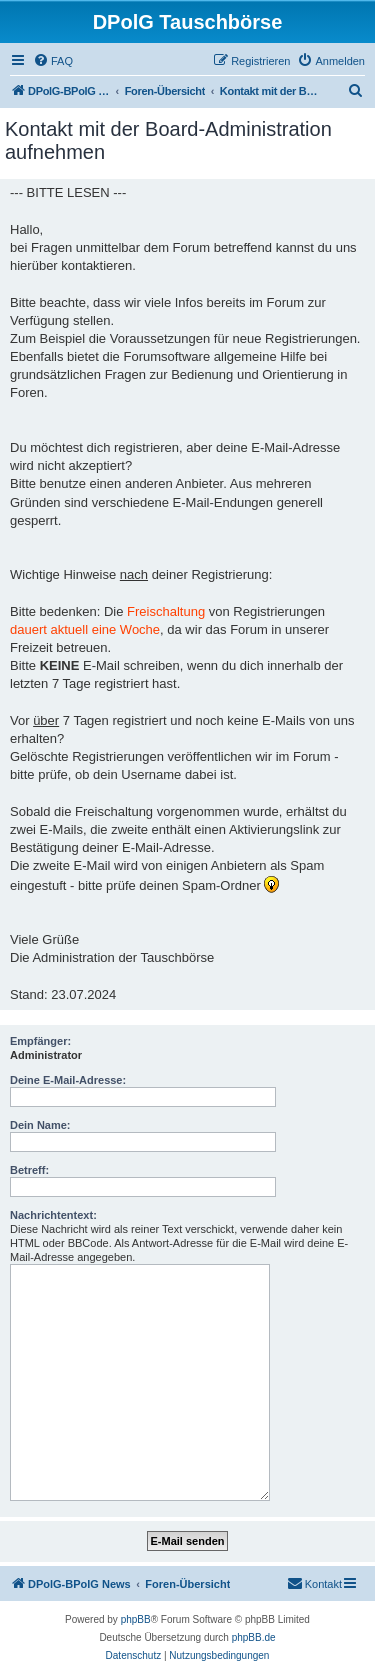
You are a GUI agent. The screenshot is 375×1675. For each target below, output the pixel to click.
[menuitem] (53, 61)
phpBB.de (254, 1637)
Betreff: (29, 1170)
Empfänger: (40, 1041)
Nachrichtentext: (53, 1215)
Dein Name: (40, 1125)
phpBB (136, 1619)
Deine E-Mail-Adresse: (68, 1080)
